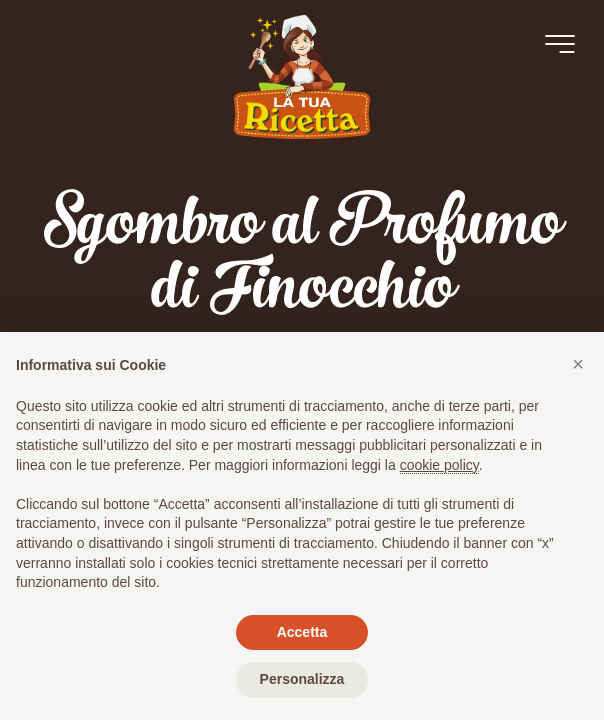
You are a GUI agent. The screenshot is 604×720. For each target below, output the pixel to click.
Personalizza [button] (302, 679)
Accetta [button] (302, 632)
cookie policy (439, 465)
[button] (578, 364)
